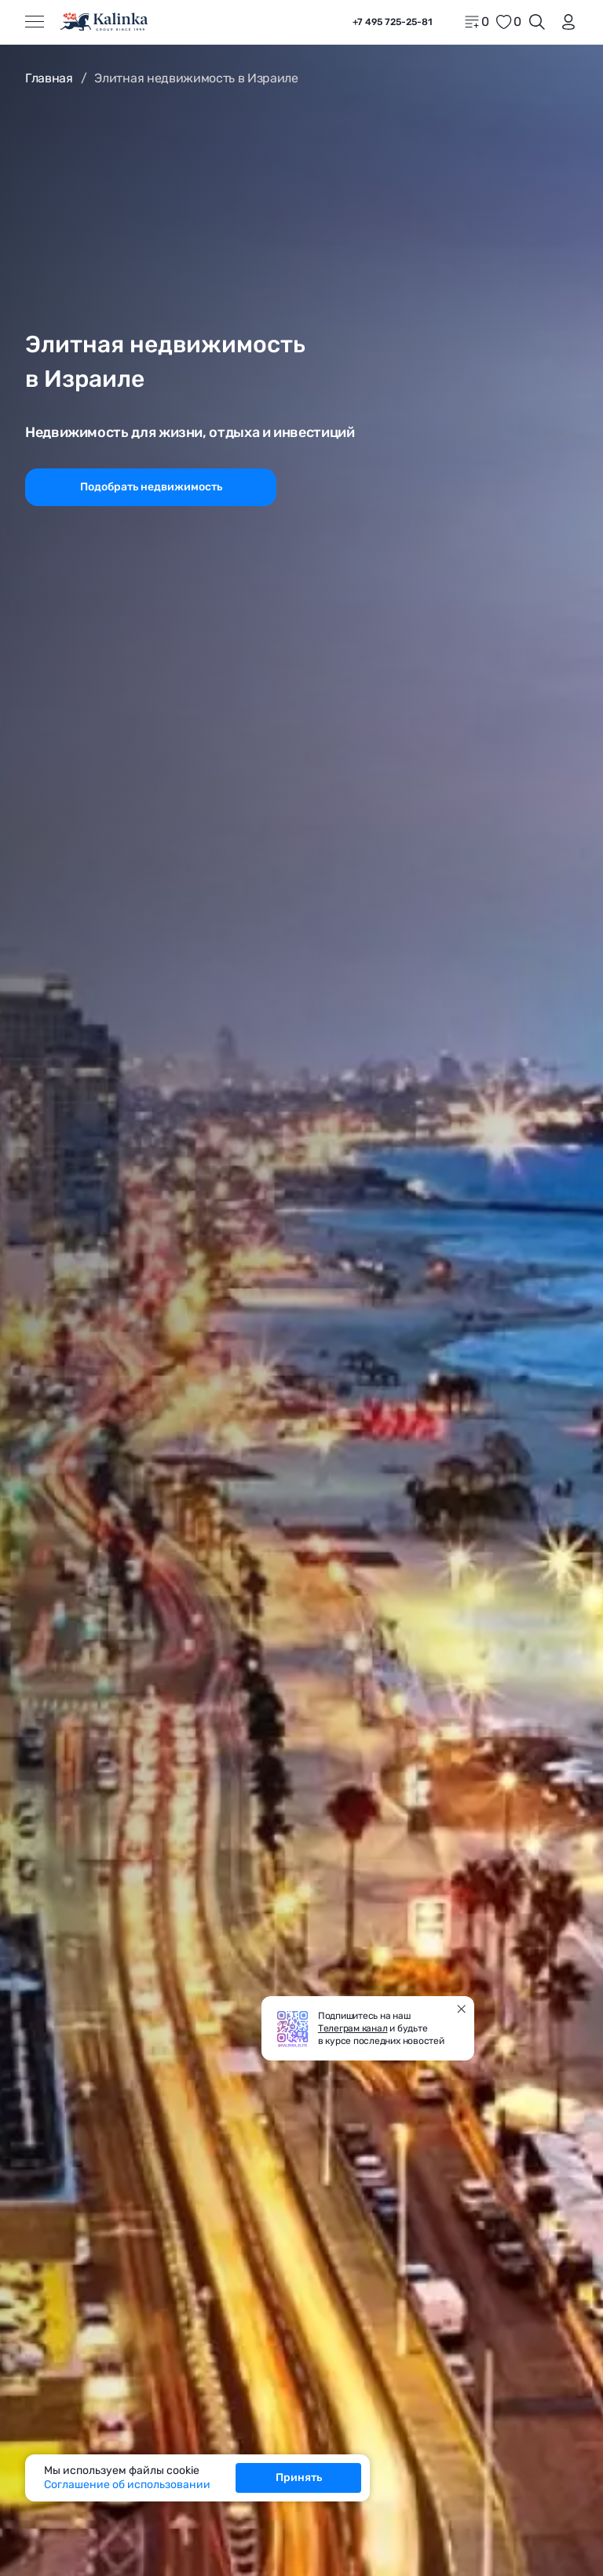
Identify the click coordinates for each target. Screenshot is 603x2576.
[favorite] (508, 22)
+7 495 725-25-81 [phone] (393, 21)
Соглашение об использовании (127, 2484)
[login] (565, 22)
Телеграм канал (353, 2028)
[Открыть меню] (34, 22)
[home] (105, 22)
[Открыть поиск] (537, 22)
